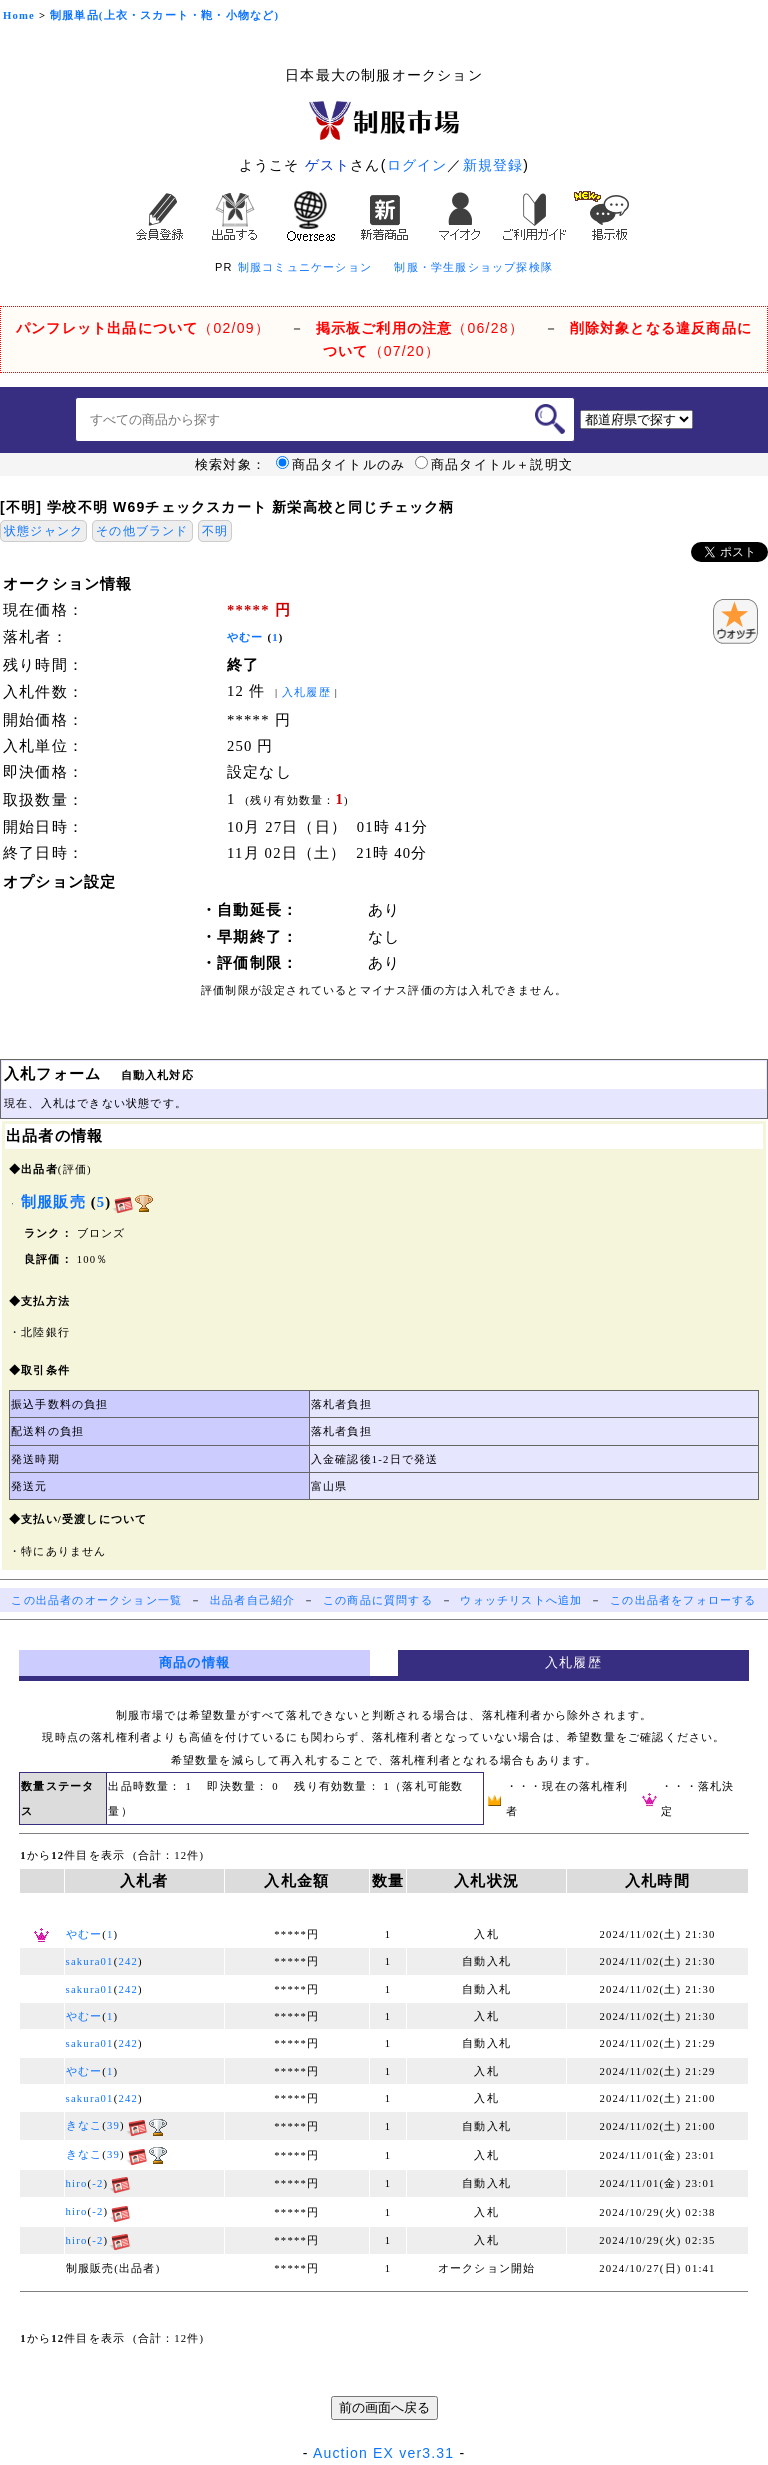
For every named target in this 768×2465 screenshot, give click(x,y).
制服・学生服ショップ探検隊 (473, 267)
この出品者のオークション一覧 (96, 1600)
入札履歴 (306, 692)
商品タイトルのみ (341, 465)
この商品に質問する (378, 1600)
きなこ (84, 2125)
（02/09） (143, 328)
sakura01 (90, 1961)
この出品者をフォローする (683, 1600)
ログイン (417, 165)
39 (113, 2125)
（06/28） (420, 328)
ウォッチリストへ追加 (521, 1600)
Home (19, 15)
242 (128, 1961)
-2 (97, 2183)
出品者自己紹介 (252, 1600)
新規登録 (493, 165)
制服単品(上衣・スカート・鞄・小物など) (164, 15)
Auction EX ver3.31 (383, 2453)
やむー (245, 637)
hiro (77, 2183)
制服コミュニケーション (305, 267)
